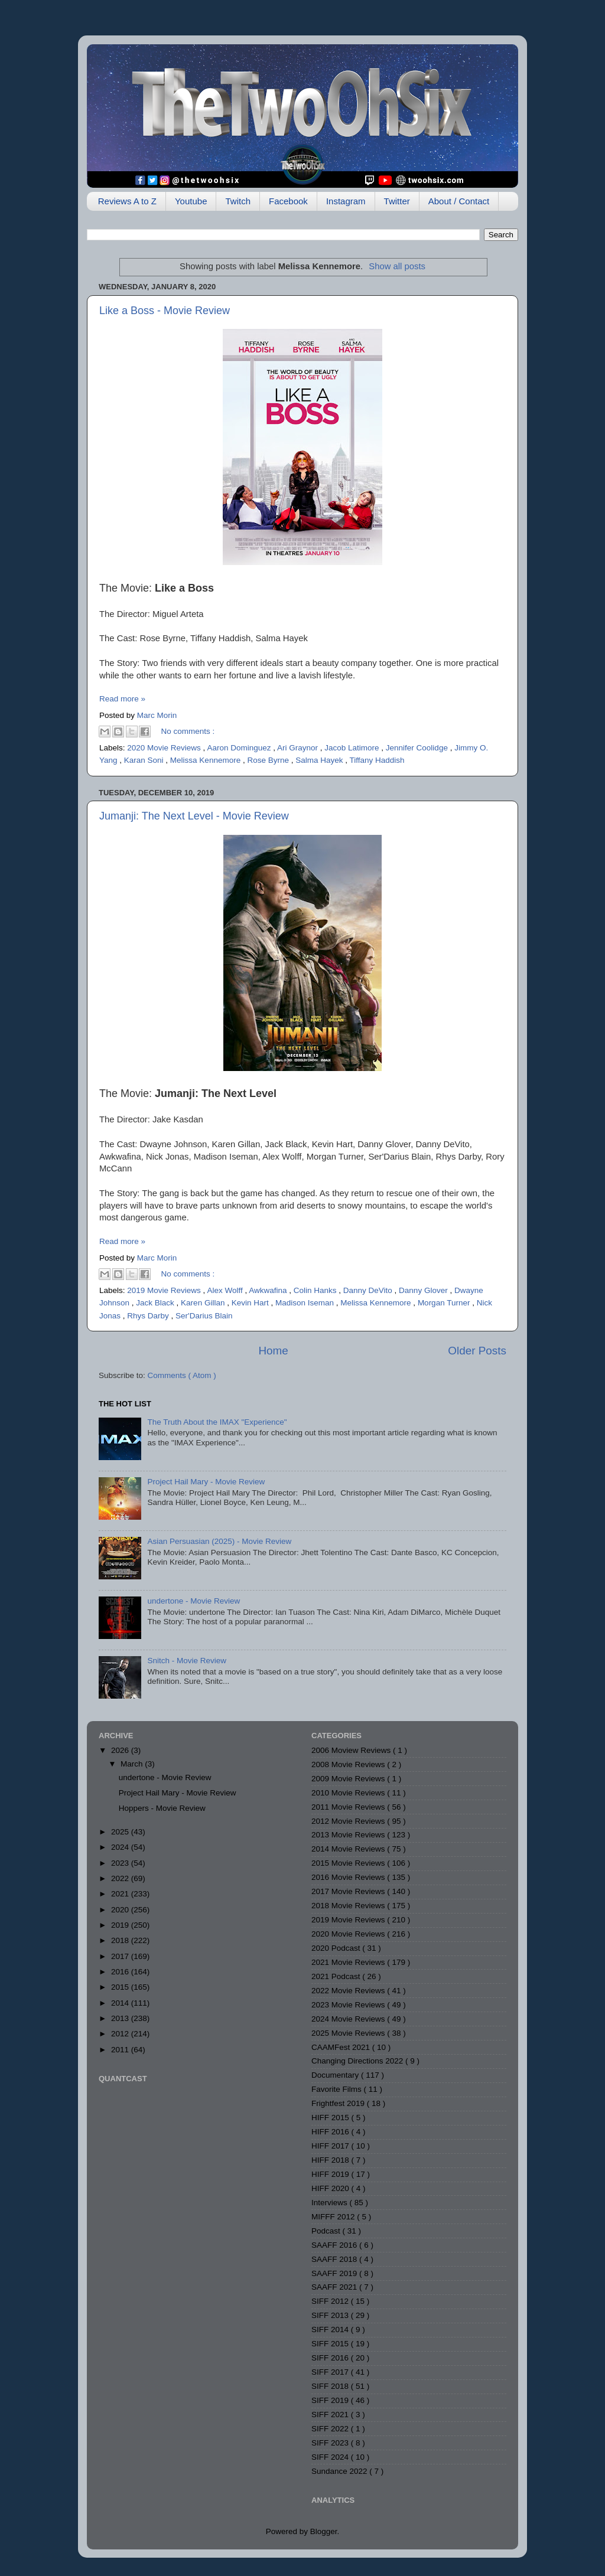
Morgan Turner (445, 1302)
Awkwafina (269, 1290)
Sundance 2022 (340, 2471)
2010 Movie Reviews (349, 1792)
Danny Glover (424, 1290)
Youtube (191, 201)
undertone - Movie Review (193, 1600)
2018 (121, 1940)
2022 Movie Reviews (349, 1990)
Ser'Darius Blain (203, 1315)
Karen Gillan (204, 1302)
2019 (121, 1925)
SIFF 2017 (331, 2372)
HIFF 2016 (331, 2131)
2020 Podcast (336, 1948)
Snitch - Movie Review (186, 1660)
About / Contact (458, 201)
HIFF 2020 (331, 2188)
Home (273, 1350)
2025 (121, 1831)
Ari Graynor (298, 747)
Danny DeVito (369, 1290)
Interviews (330, 2202)
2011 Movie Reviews (349, 1807)
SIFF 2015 (331, 2343)
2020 (121, 1909)
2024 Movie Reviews (349, 2019)
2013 (121, 2018)
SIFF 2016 (331, 2357)
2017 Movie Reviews (349, 1891)
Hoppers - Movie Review (162, 1808)
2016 (121, 1971)
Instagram (346, 201)
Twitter (397, 201)
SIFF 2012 (331, 2301)
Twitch (238, 201)
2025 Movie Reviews (349, 2033)
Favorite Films (337, 2089)
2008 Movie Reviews (349, 1764)
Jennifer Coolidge (418, 747)
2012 (121, 2033)
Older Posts (477, 1350)
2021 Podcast (336, 1976)
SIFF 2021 (331, 2414)
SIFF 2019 (331, 2400)
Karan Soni (145, 760)
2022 (121, 1878)
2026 (121, 1750)
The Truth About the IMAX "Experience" (217, 1422)
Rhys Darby (149, 1315)
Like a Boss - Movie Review (164, 310)
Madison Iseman (305, 1302)
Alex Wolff (226, 1290)
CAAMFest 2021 (341, 2047)
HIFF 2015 (331, 2117)
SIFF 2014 (331, 2329)
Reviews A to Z (127, 201)
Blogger (323, 2531)
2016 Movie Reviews (349, 1877)
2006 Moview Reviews (352, 1750)
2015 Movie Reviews (349, 1863)
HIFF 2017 (331, 2145)
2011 (121, 2049)
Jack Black (156, 1302)
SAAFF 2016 (335, 2245)
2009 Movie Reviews (349, 1778)
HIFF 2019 (331, 2174)
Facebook (288, 201)
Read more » (122, 698)
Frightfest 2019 (339, 2103)
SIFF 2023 (331, 2442)
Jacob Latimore (352, 747)
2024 (121, 1847)
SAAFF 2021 (335, 2287)
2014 (121, 2003)
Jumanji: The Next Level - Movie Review (194, 816)
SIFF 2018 (331, 2386)
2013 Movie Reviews (349, 1834)
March (133, 1763)
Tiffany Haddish (377, 760)
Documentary (336, 2075)
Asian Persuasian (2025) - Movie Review (219, 1541)
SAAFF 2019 (335, 2273)
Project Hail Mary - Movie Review (206, 1481)
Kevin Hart (251, 1302)
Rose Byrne (269, 760)
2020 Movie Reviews (165, 747)
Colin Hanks (316, 1290)
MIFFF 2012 (334, 2216)
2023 (121, 1863)
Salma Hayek (320, 760)
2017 (121, 1956)
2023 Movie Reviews (349, 2004)
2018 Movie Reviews (349, 1905)
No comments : (188, 731)
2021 (121, 1893)
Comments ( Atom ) (182, 1375)
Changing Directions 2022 (358, 2060)
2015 (121, 1987)
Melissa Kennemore (206, 760)
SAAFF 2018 (335, 2259)
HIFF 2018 (331, 2160)
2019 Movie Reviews (165, 1290)
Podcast (327, 2230)
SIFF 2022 (331, 2428)
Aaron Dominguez (240, 747)
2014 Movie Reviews (349, 1848)
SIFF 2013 (331, 2315)
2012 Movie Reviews (349, 1821)
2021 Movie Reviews (349, 1962)
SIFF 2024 (331, 2457)
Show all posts (397, 266)
